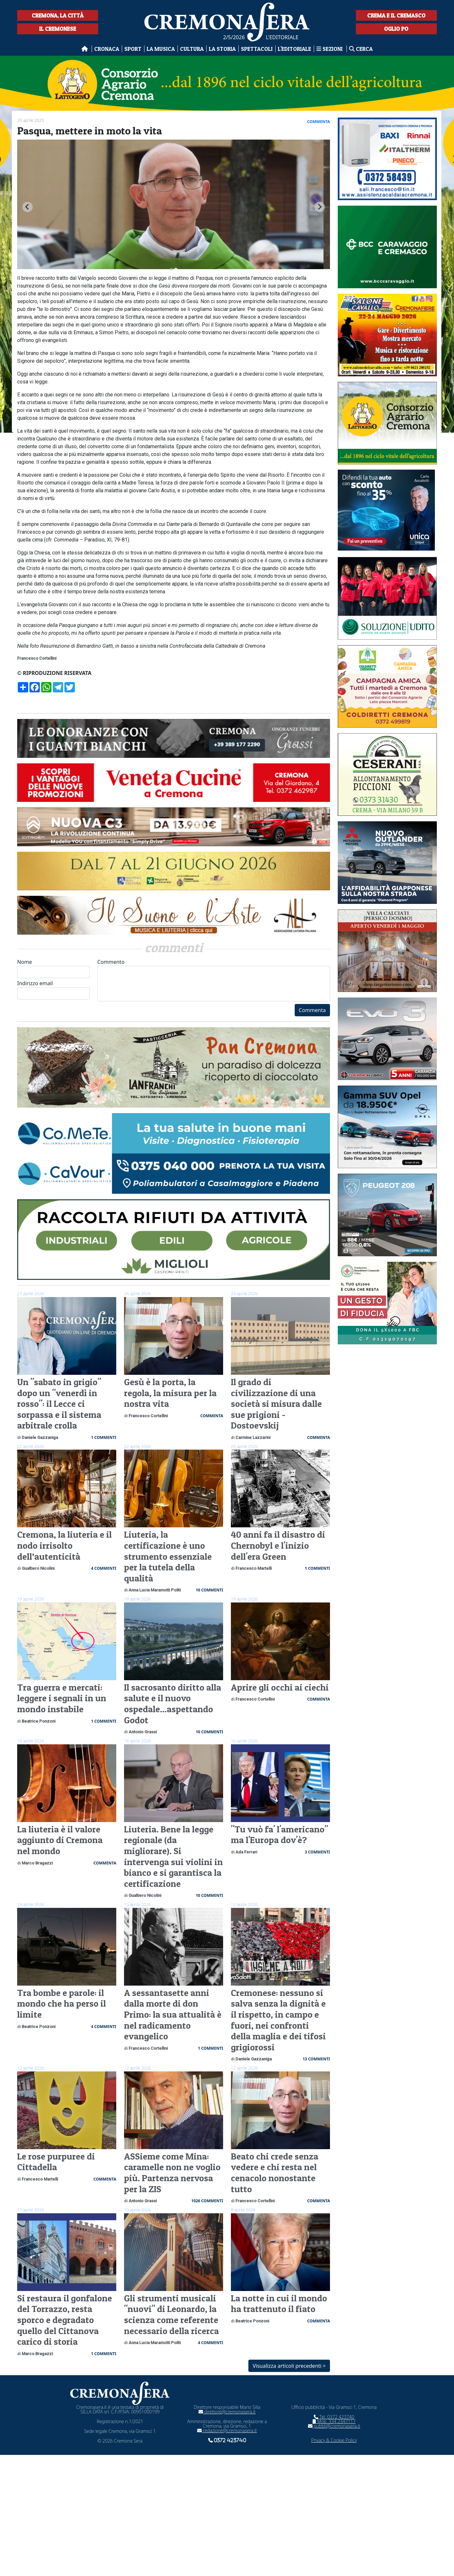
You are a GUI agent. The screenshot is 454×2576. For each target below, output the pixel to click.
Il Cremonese (57, 28)
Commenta (312, 1010)
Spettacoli (257, 48)
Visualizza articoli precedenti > (289, 2365)
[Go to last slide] (27, 207)
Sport (133, 48)
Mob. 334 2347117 (334, 2421)
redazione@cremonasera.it (227, 2430)
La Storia (222, 48)
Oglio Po (396, 28)
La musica (161, 48)
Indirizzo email (53, 989)
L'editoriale (294, 48)
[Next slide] (319, 207)
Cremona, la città (58, 15)
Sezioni (330, 48)
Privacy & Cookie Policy (334, 2440)
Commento (213, 979)
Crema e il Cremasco (396, 15)
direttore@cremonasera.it (227, 2412)
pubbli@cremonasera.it (334, 2426)
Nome (53, 968)
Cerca (361, 48)
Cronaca (106, 48)
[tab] (171, 269)
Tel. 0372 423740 (334, 2417)
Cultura (192, 48)
